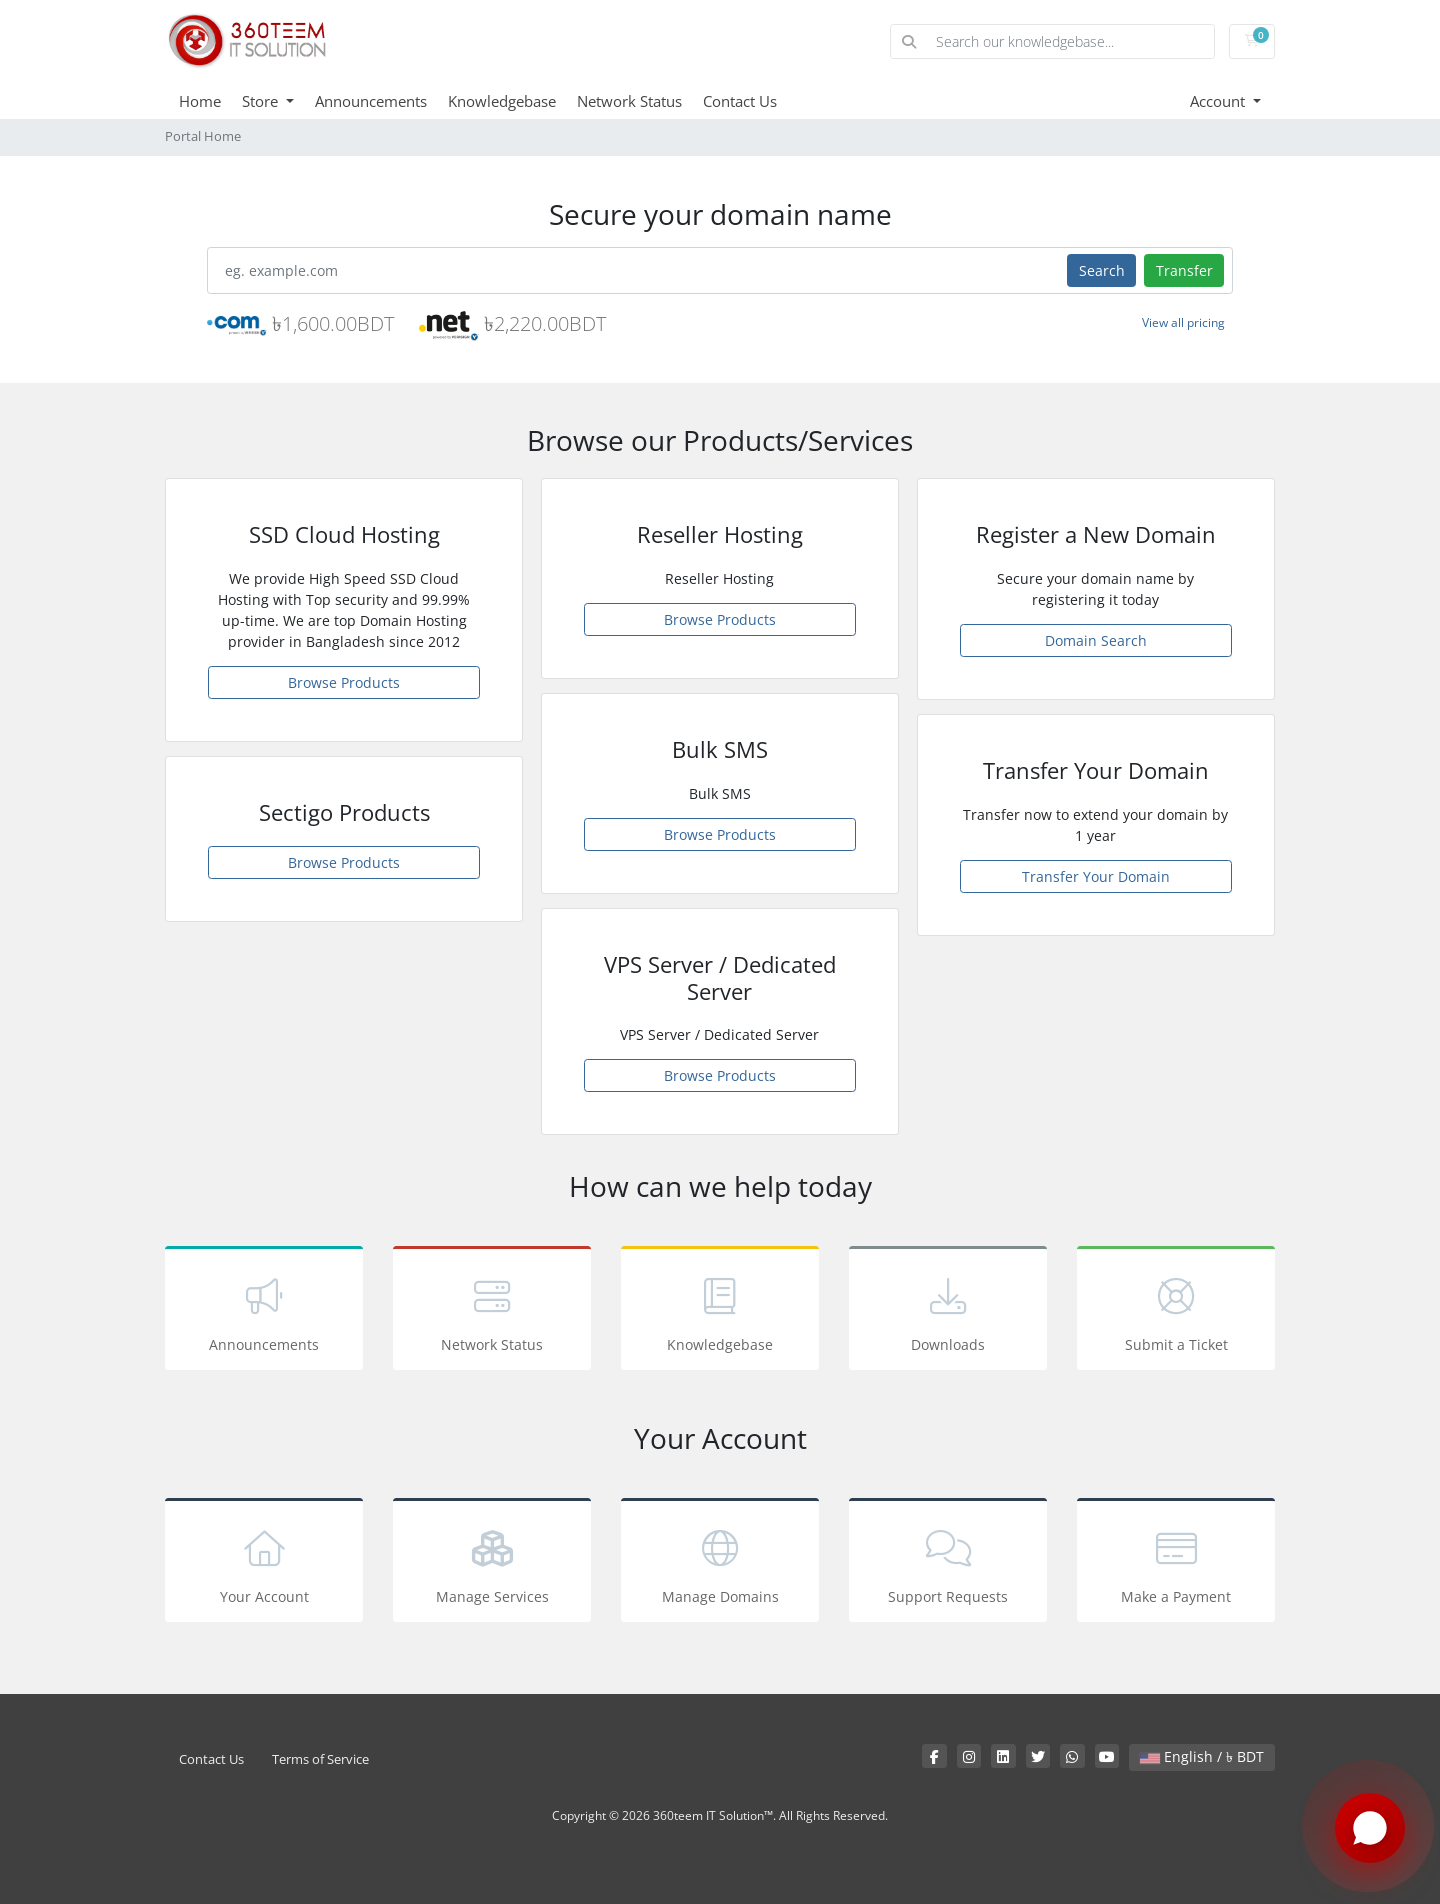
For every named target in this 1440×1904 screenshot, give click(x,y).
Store (262, 101)
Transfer (1184, 270)
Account (1219, 101)
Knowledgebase (502, 101)
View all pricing (1183, 322)
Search (1102, 270)
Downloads (948, 1311)
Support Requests (948, 1563)
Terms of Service (320, 1759)
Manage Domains (720, 1563)
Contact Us (740, 101)
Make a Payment (1176, 1563)
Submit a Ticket (1176, 1311)
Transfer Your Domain (1096, 876)
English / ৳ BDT (1202, 1756)
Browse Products (344, 682)
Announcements (371, 101)
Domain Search (1096, 640)
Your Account (264, 1563)
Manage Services (492, 1563)
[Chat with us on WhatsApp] (1370, 1829)
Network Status (629, 101)
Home (200, 101)
